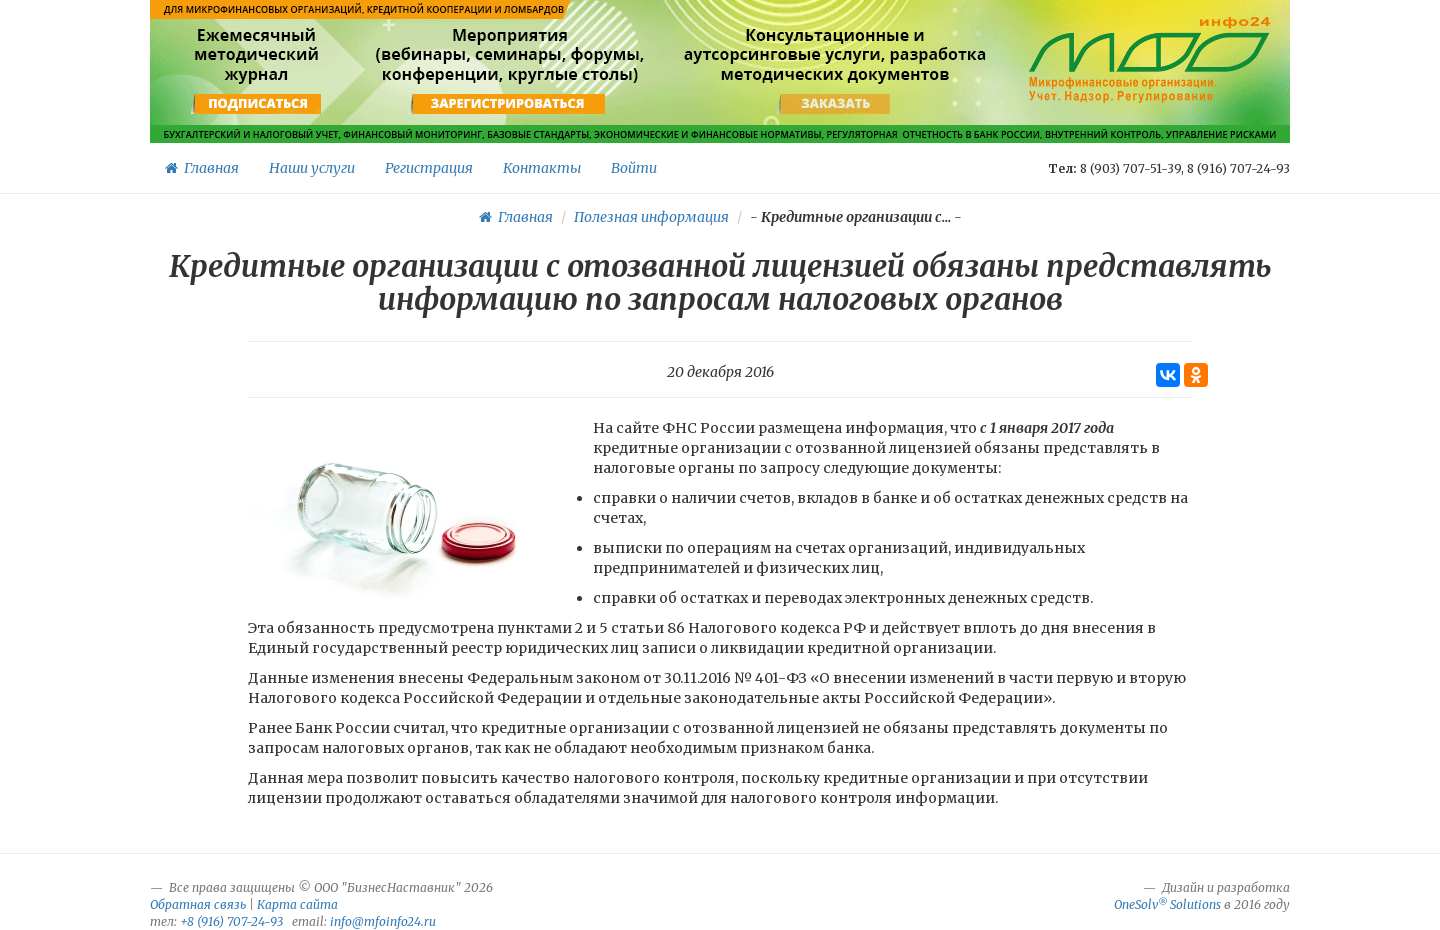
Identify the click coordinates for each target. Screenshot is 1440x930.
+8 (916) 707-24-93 (231, 921)
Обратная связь (198, 904)
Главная (202, 168)
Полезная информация (651, 217)
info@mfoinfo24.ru (383, 921)
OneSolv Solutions (1167, 904)
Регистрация (429, 168)
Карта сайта (297, 904)
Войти (634, 168)
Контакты (542, 168)
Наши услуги (312, 168)
